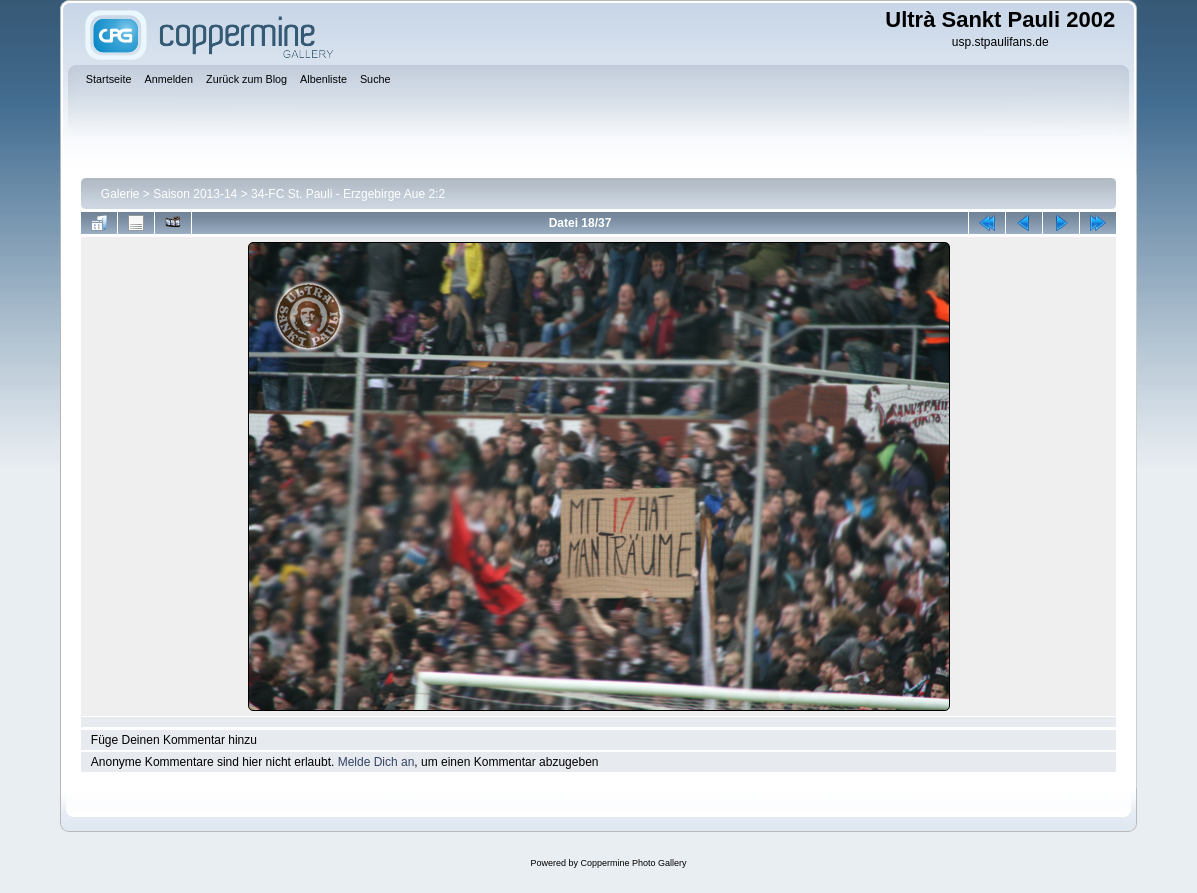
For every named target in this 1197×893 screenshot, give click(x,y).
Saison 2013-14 (195, 194)
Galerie (120, 194)
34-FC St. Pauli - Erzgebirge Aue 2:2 (348, 194)
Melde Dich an (376, 762)
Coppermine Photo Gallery (633, 863)
